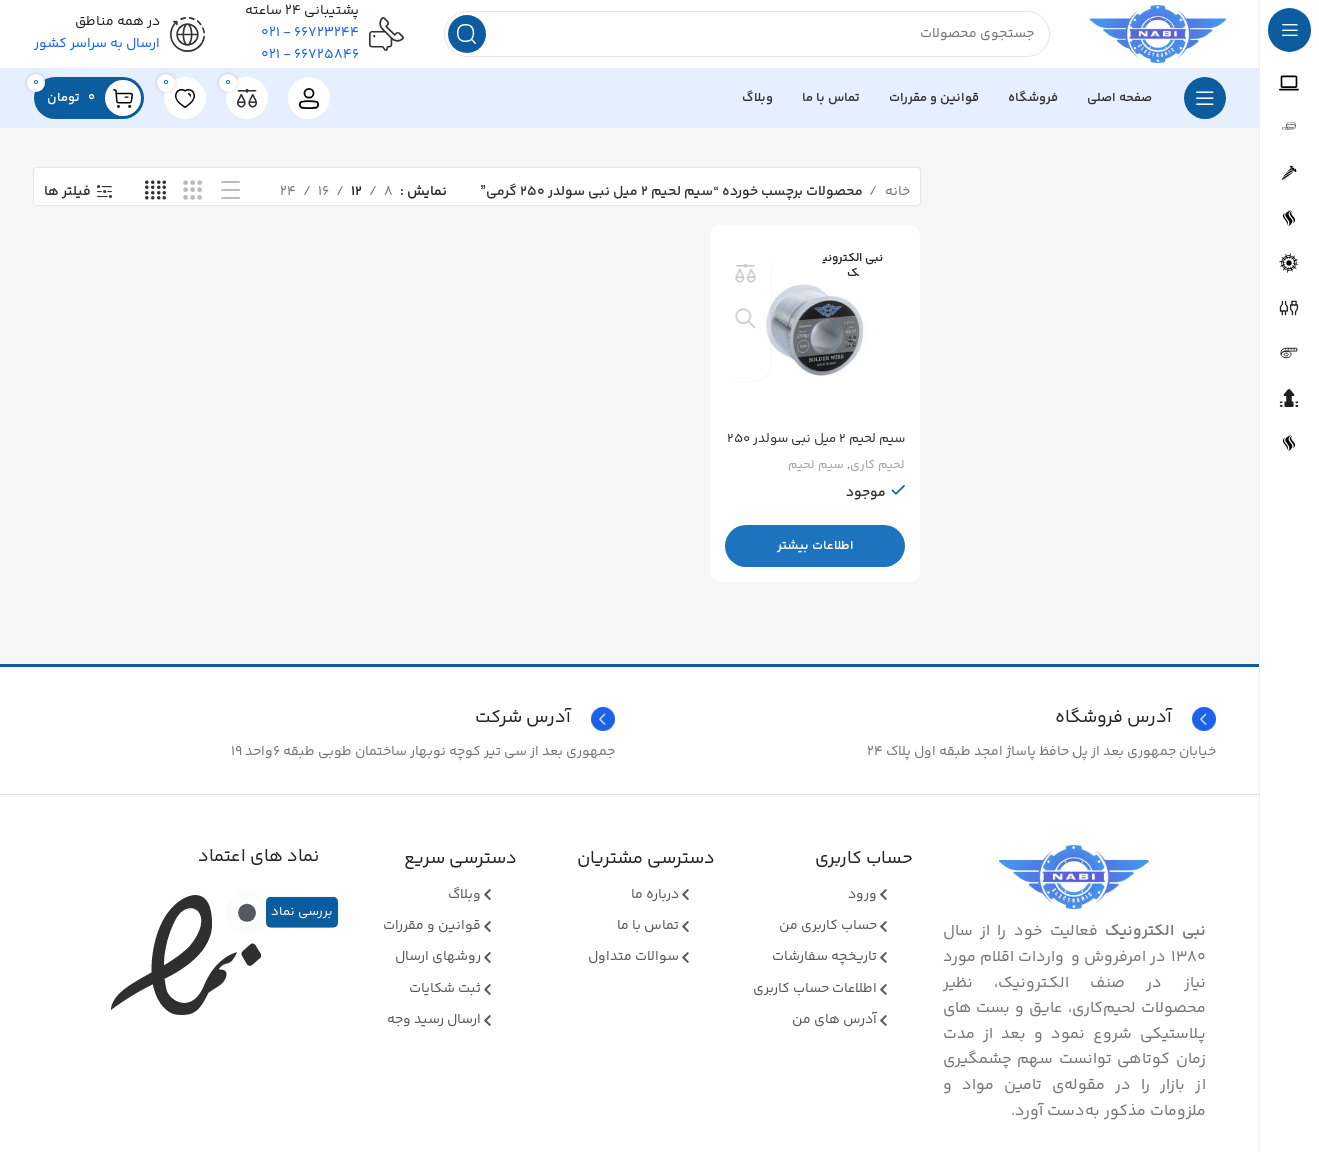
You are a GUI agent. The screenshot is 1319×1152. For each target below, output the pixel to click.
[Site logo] (1144, 40)
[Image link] (1074, 889)
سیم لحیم (815, 473)
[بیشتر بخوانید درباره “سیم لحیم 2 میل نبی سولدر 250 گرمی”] (816, 554)
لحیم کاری (877, 473)
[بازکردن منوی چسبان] (1205, 110)
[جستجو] (733, 40)
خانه (896, 203)
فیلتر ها (67, 203)
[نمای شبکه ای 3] (192, 203)
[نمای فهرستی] (230, 203)
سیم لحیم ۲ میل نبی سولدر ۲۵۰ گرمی (822, 457)
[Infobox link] (329, 731)
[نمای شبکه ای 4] (155, 203)
